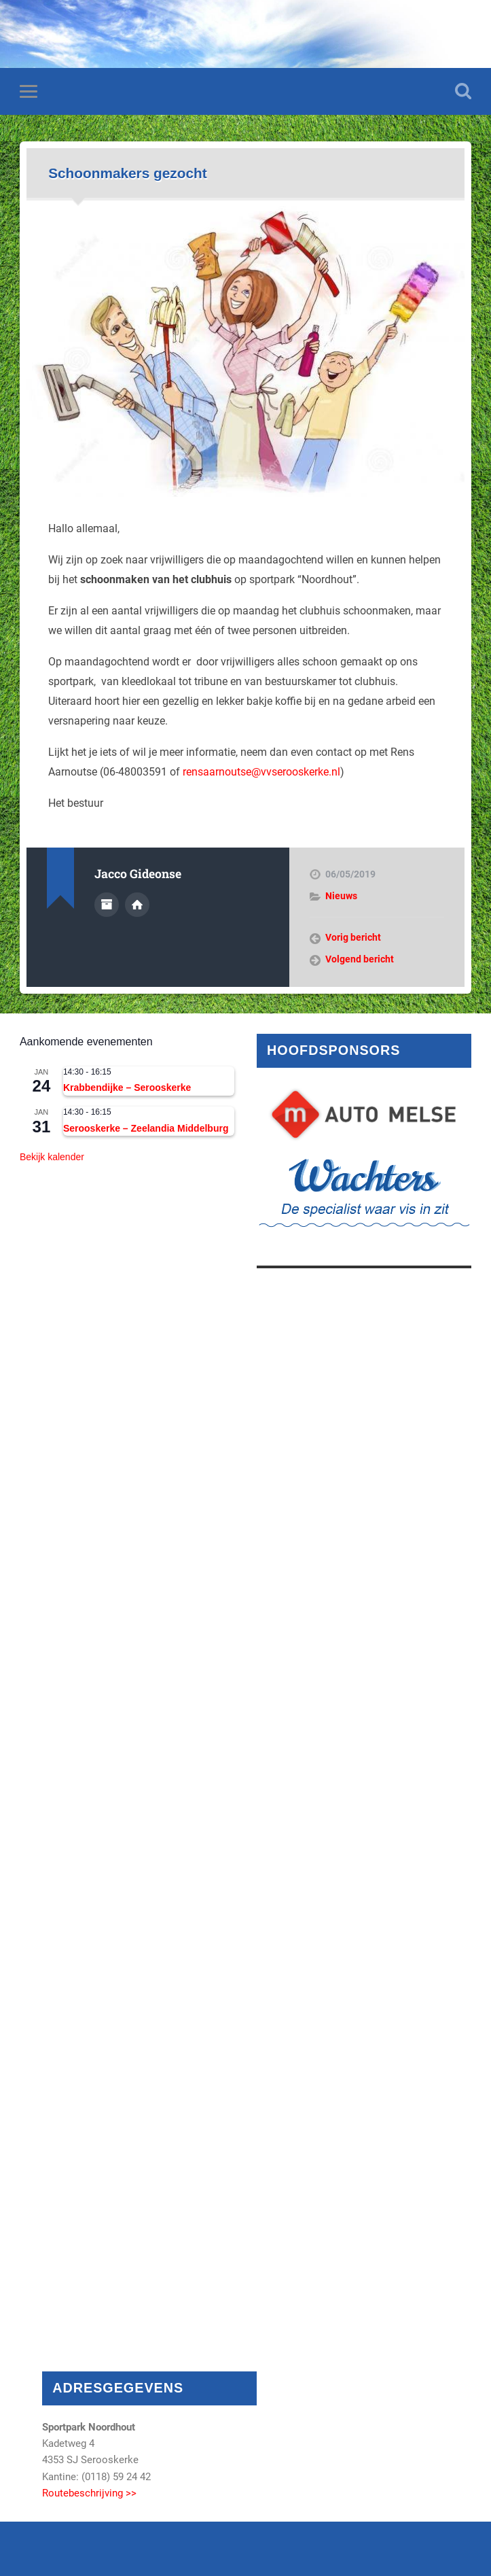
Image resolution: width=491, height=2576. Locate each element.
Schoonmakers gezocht (127, 173)
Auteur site (137, 904)
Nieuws (341, 895)
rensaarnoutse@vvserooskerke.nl (261, 771)
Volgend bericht (359, 959)
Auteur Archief (106, 904)
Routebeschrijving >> (89, 2493)
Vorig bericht (353, 937)
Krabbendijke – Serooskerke (127, 1087)
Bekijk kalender (52, 1156)
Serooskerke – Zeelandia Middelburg (146, 1128)
